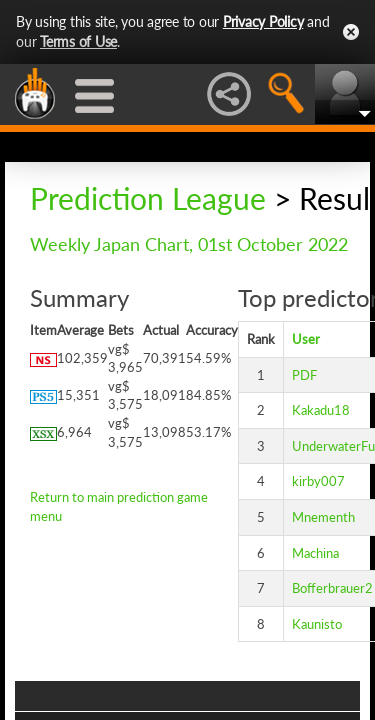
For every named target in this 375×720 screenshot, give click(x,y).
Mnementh (323, 517)
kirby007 (318, 481)
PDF (304, 375)
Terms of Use (78, 41)
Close (351, 32)
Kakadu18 (321, 410)
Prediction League (148, 198)
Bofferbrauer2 (332, 588)
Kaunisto (317, 624)
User (306, 339)
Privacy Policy (263, 21)
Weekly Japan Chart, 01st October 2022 (189, 244)
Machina (315, 553)
